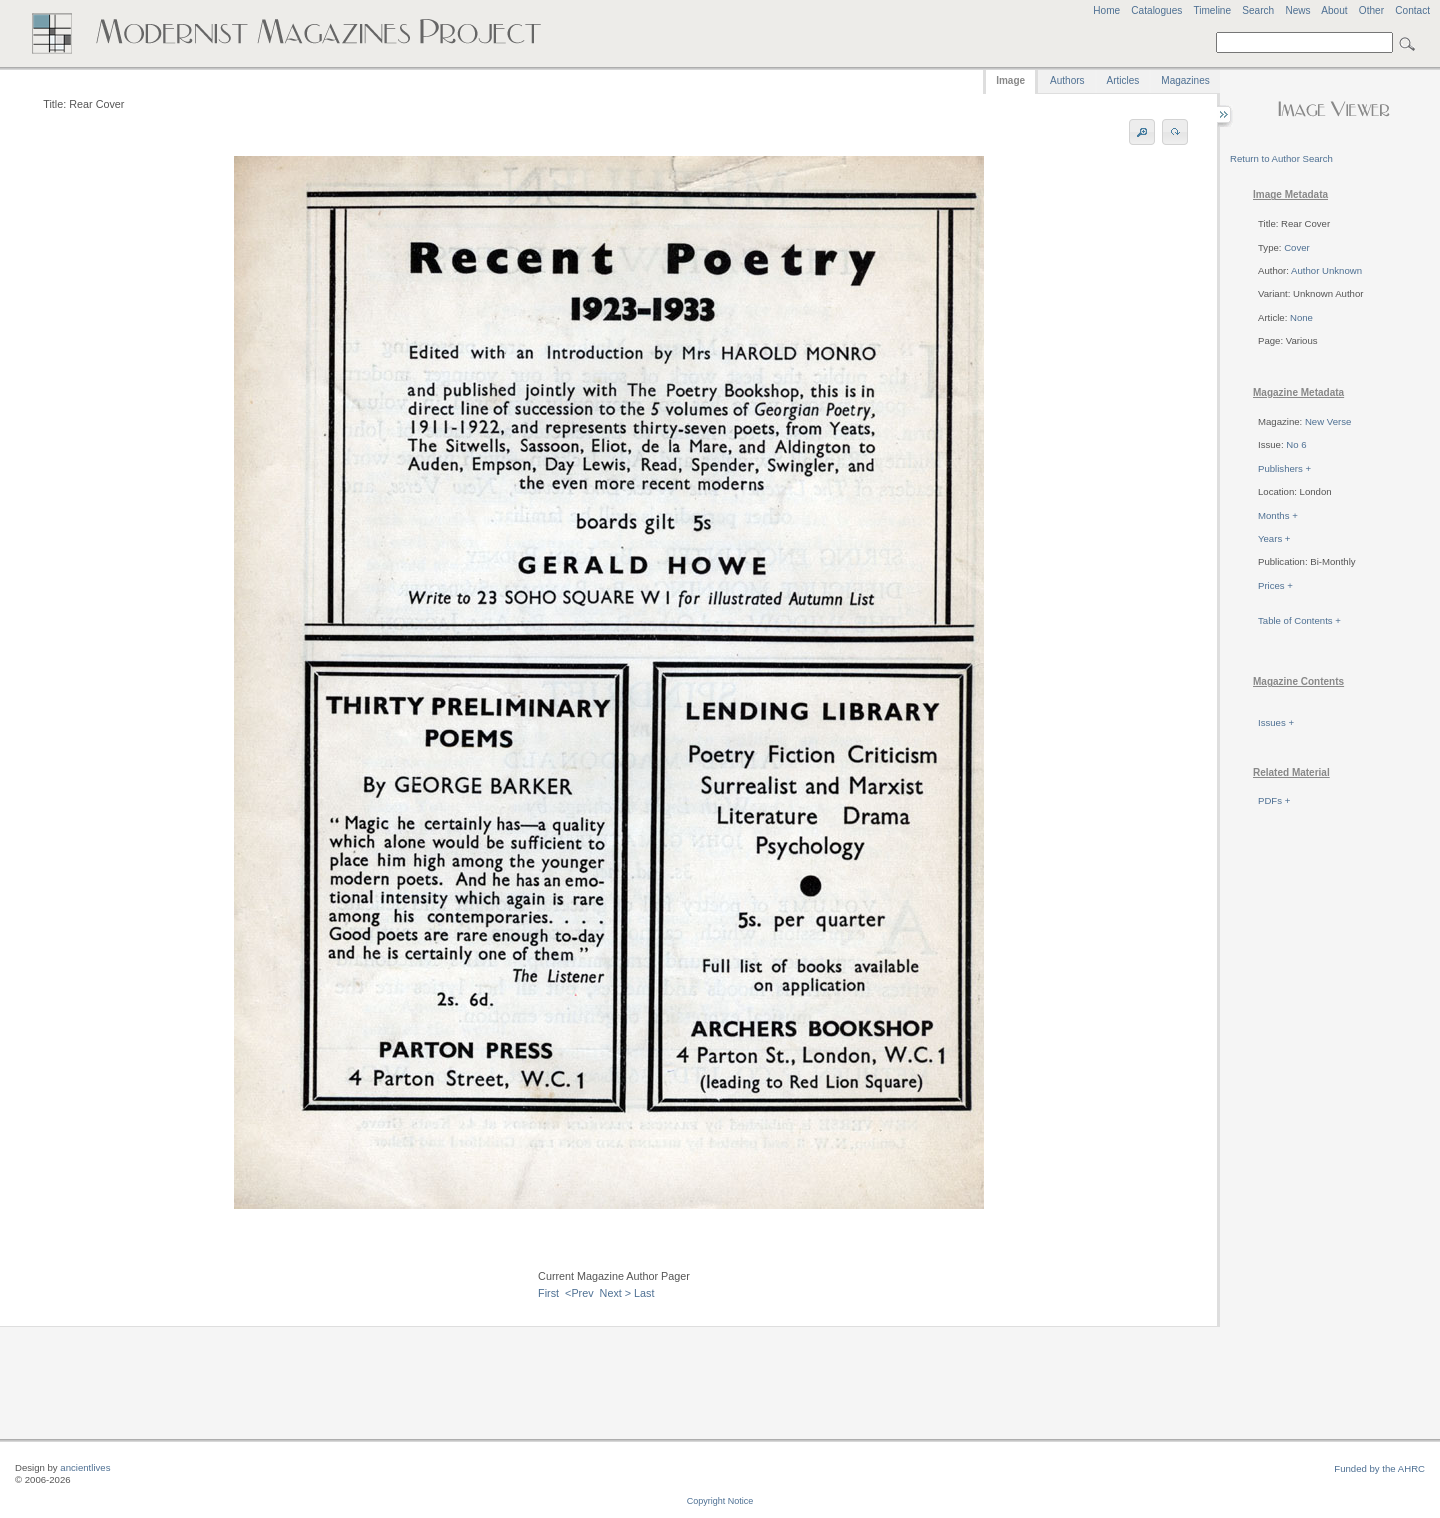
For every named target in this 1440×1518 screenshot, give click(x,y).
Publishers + (1284, 468)
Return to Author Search (1281, 158)
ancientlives (85, 1467)
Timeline (1212, 10)
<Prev (579, 1293)
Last (644, 1293)
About (1334, 10)
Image (1010, 80)
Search (1258, 10)
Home (1106, 10)
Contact (1412, 10)
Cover (1297, 247)
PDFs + (1274, 800)
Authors (1067, 80)
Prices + (1275, 585)
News (1297, 10)
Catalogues (1156, 10)
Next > (616, 1293)
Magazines (1185, 80)
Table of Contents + (1299, 620)
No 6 (1296, 444)
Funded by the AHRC (1379, 1468)
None (1301, 317)
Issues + (1276, 722)
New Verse (1328, 421)
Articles (1123, 80)
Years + (1274, 538)
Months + (1278, 515)
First (548, 1293)
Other (1371, 10)
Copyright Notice (720, 1501)
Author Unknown (1326, 270)
